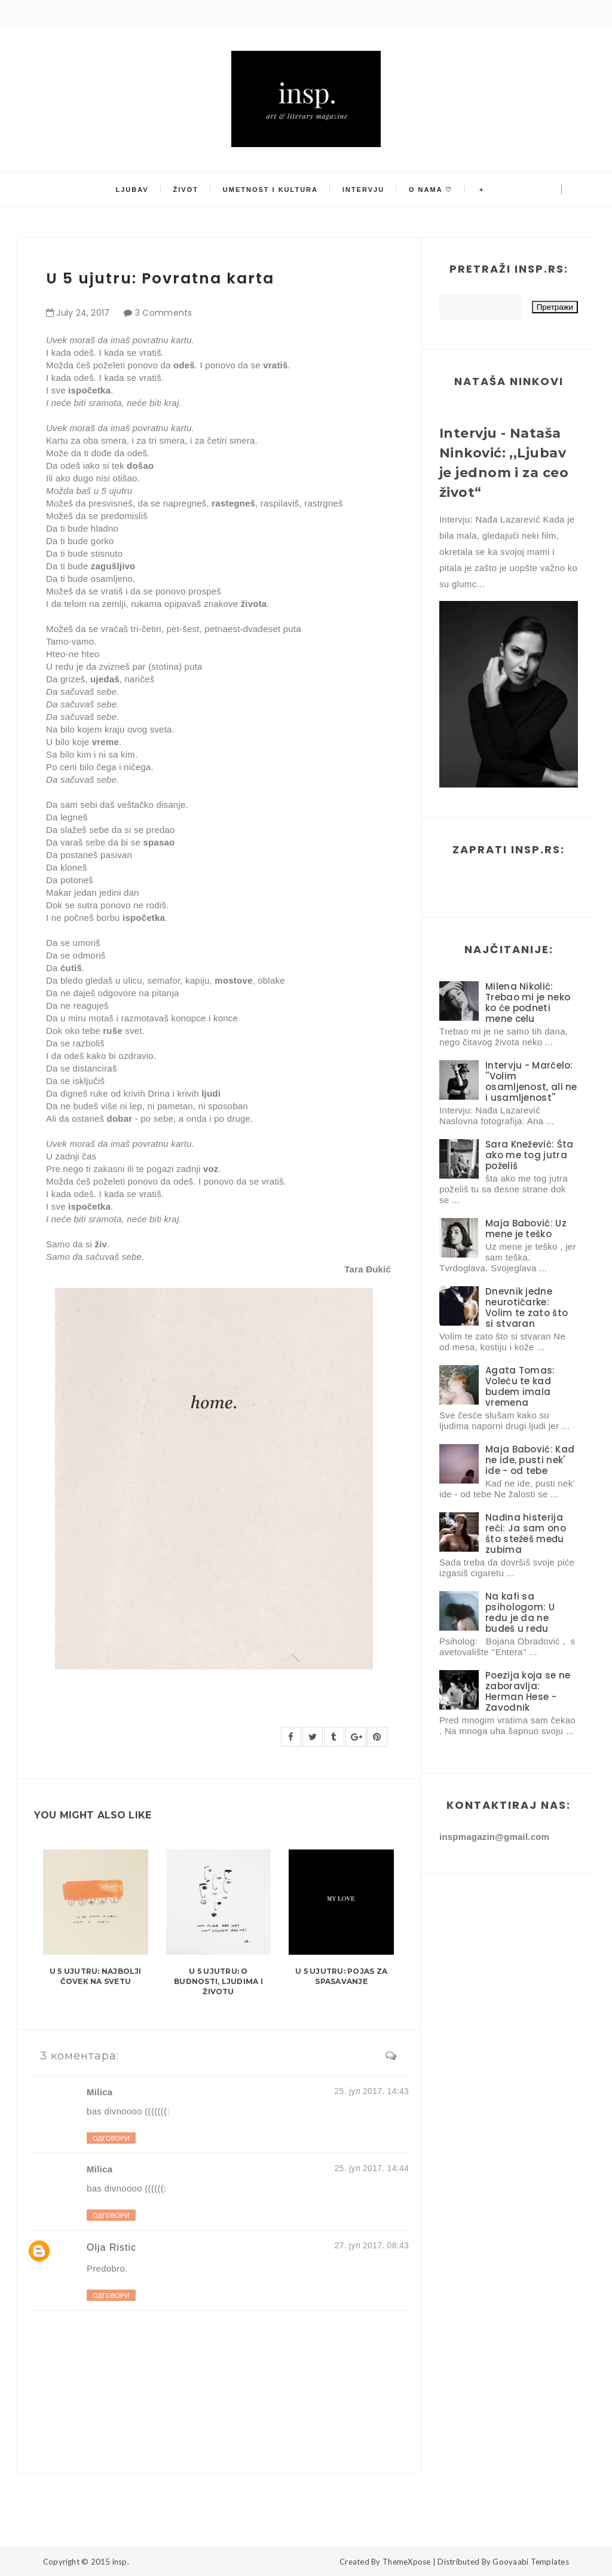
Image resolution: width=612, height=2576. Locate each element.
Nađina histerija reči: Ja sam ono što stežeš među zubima (525, 1533)
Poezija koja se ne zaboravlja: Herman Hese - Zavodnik (527, 1691)
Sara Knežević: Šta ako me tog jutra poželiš (529, 1155)
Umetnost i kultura (270, 189)
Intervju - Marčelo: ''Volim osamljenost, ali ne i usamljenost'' (531, 1081)
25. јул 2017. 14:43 (372, 2091)
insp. (120, 2561)
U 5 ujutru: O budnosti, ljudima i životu (218, 1981)
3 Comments (163, 313)
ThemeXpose (406, 2561)
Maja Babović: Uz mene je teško (526, 1228)
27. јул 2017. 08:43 (372, 2245)
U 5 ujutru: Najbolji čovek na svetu (96, 1976)
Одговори (111, 2138)
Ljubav (133, 189)
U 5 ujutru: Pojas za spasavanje (341, 1976)
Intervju (363, 189)
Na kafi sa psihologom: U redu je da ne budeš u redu (520, 1612)
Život (186, 189)
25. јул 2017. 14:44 (372, 2168)
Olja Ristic (111, 2247)
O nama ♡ (430, 189)
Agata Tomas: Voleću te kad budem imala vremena (520, 1386)
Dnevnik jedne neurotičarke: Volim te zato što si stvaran (526, 1307)
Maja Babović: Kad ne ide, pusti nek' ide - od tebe (529, 1460)
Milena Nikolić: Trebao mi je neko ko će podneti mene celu (527, 1002)
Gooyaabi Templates (530, 2561)
